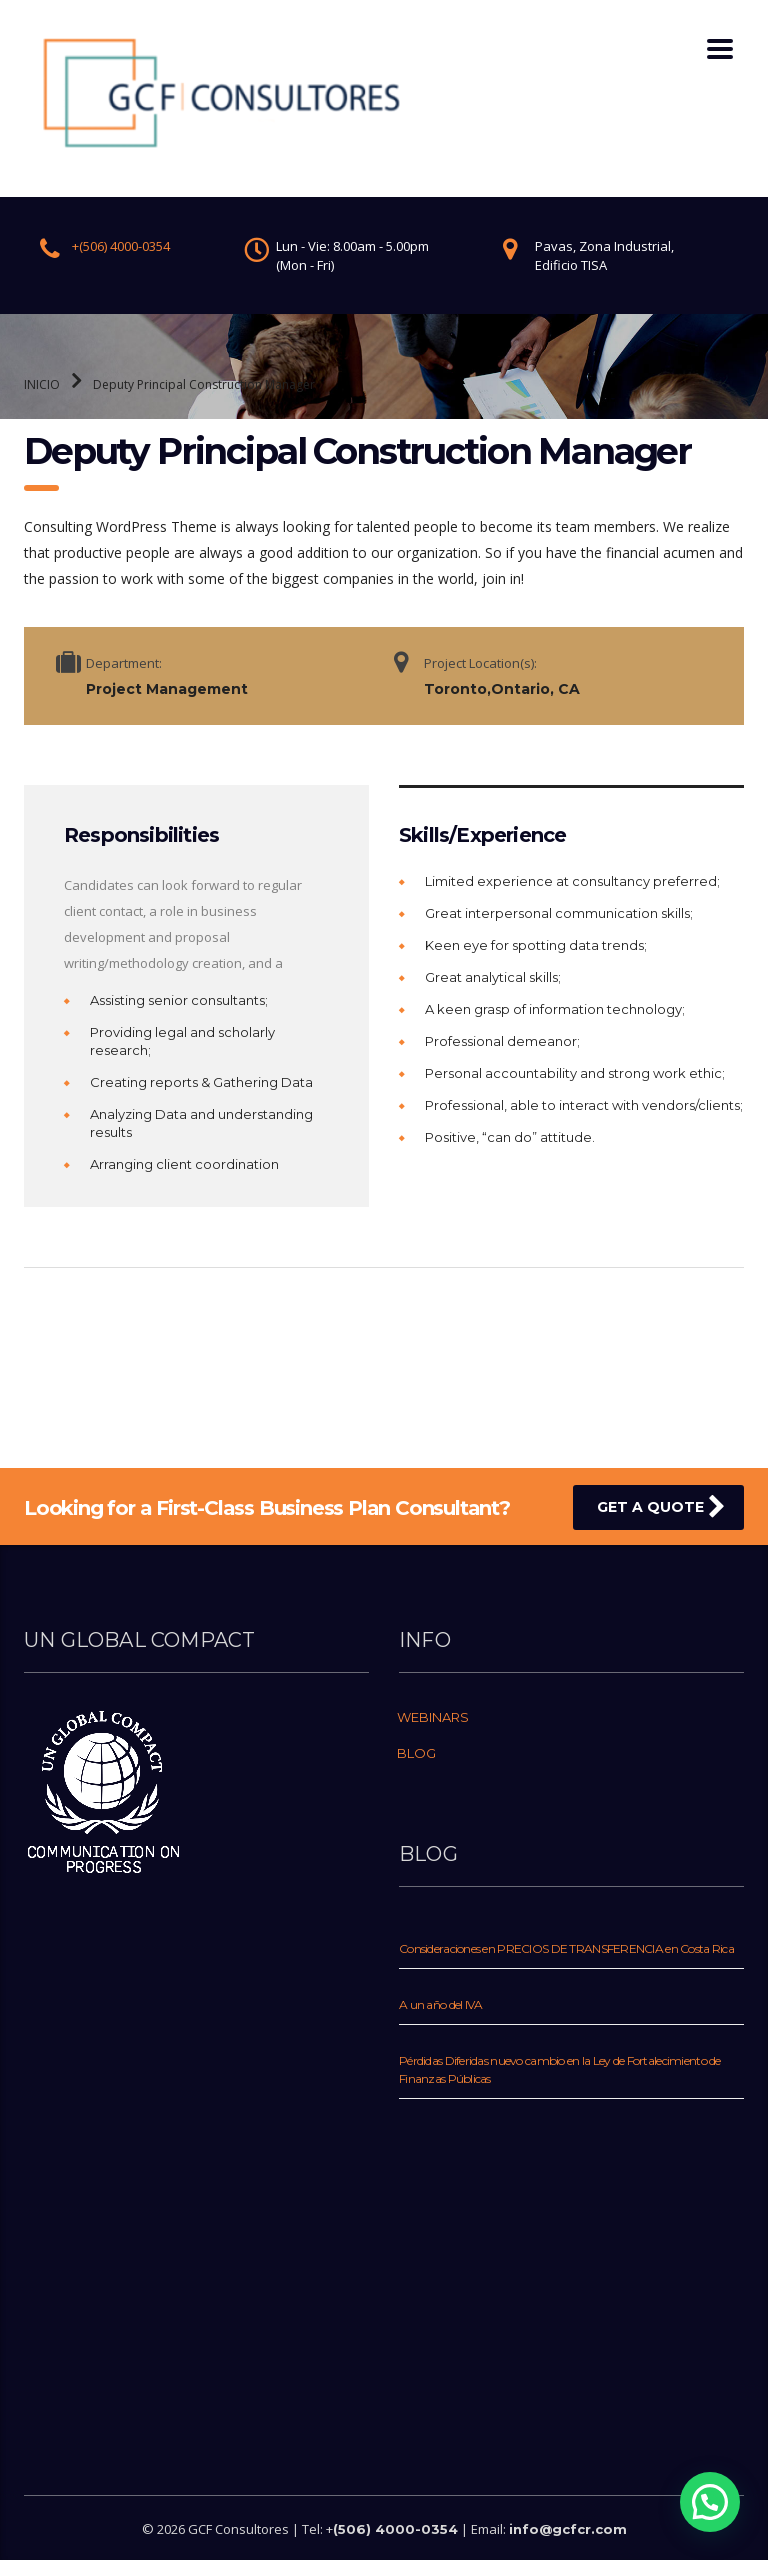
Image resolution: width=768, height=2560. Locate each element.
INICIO (42, 384)
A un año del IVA (440, 2004)
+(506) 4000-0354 (121, 246)
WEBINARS (433, 1717)
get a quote (661, 1507)
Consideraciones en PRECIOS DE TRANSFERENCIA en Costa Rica (566, 1948)
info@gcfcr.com (568, 2529)
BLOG (416, 1753)
